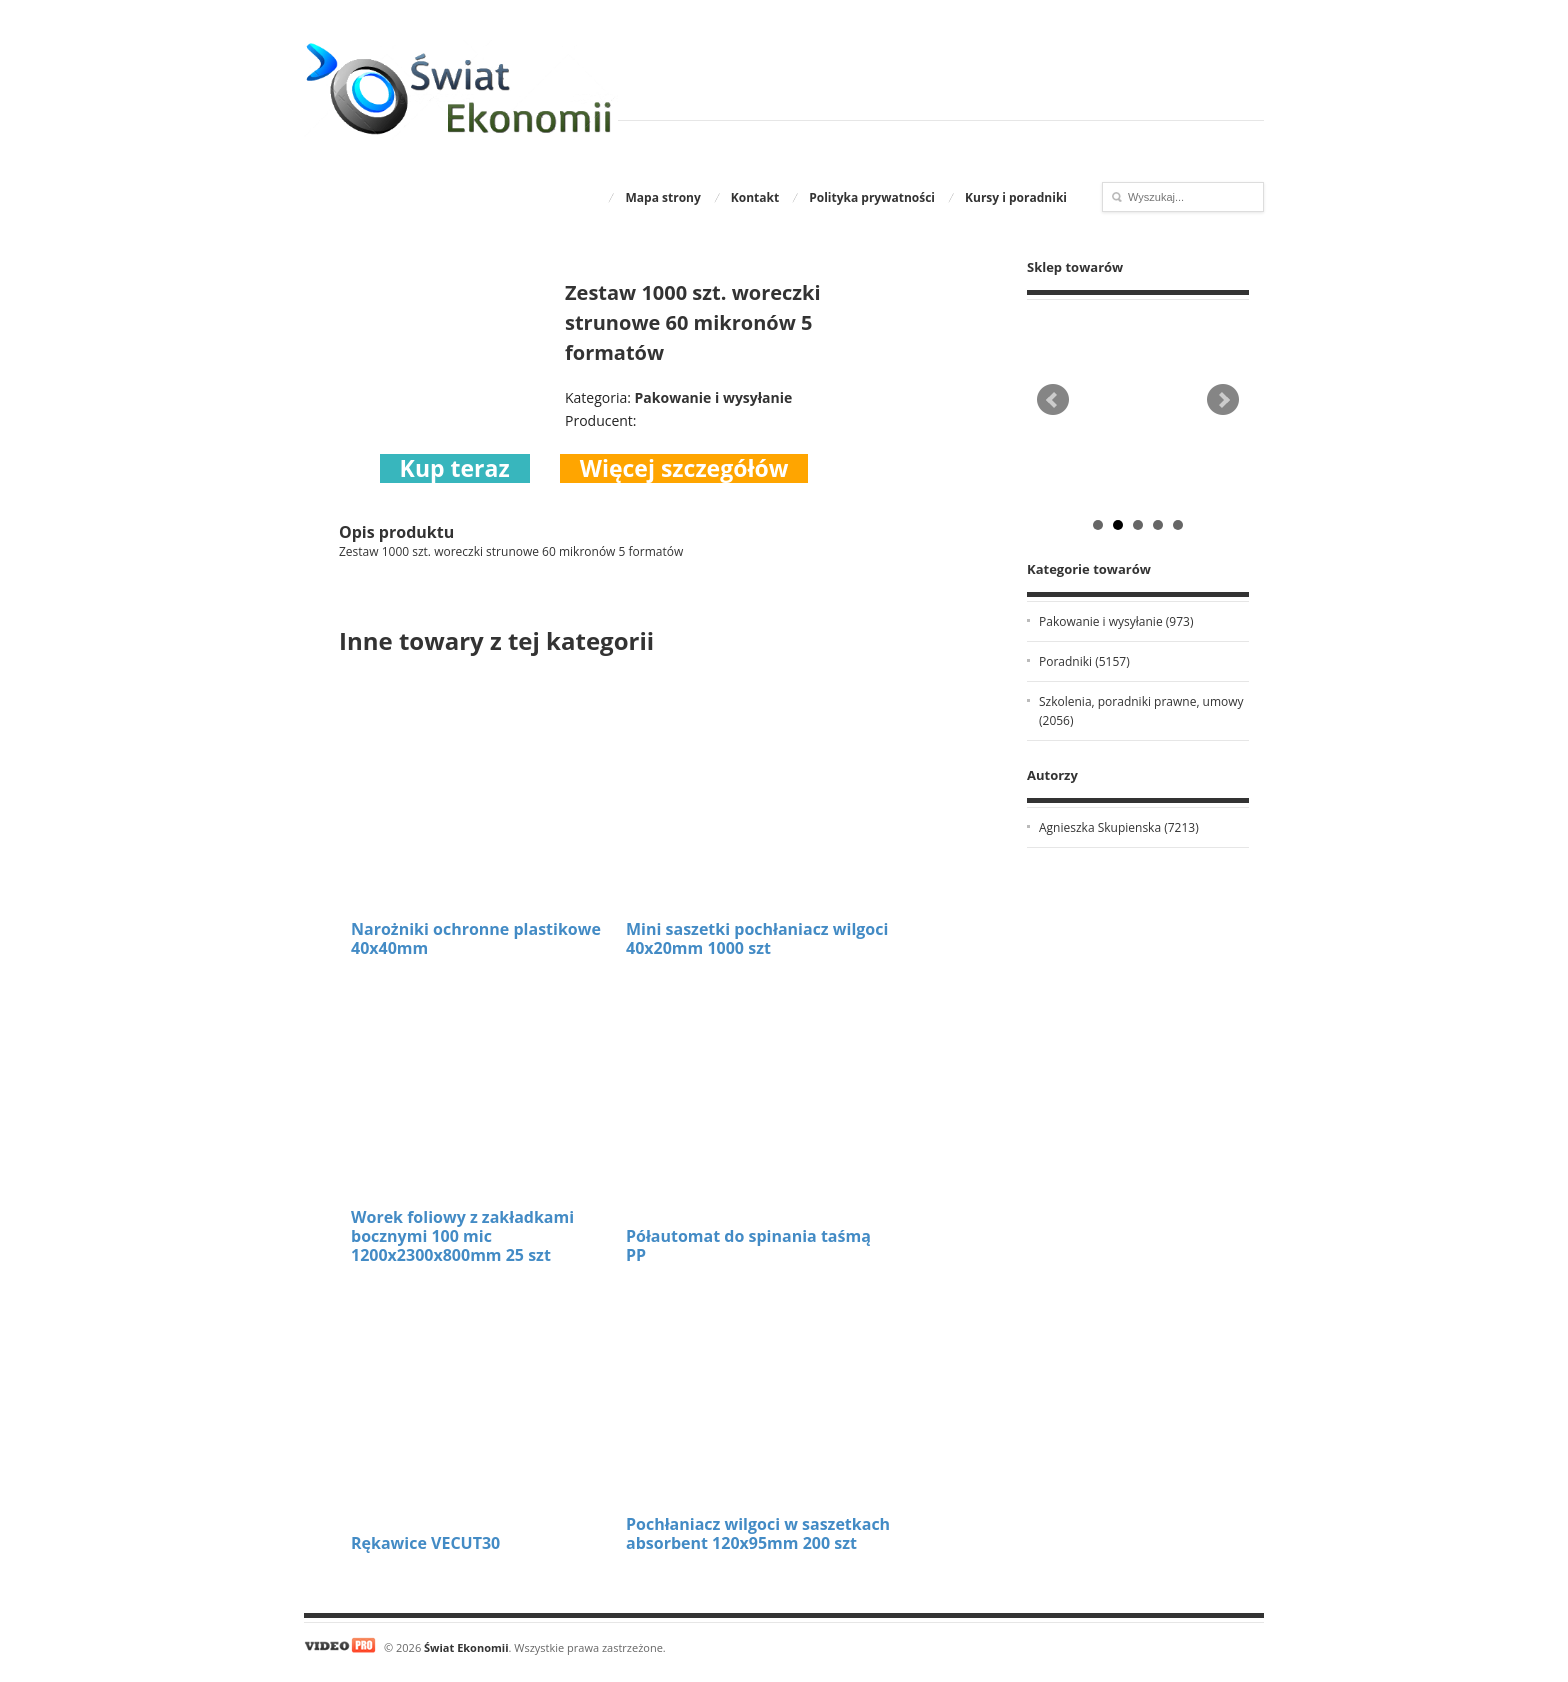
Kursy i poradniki (1016, 197)
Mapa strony (662, 197)
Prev (1053, 400)
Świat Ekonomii (466, 1647)
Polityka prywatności (872, 197)
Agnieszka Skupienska (1119, 827)
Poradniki (1084, 661)
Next (1223, 400)
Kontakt (755, 197)
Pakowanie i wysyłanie (1116, 621)
